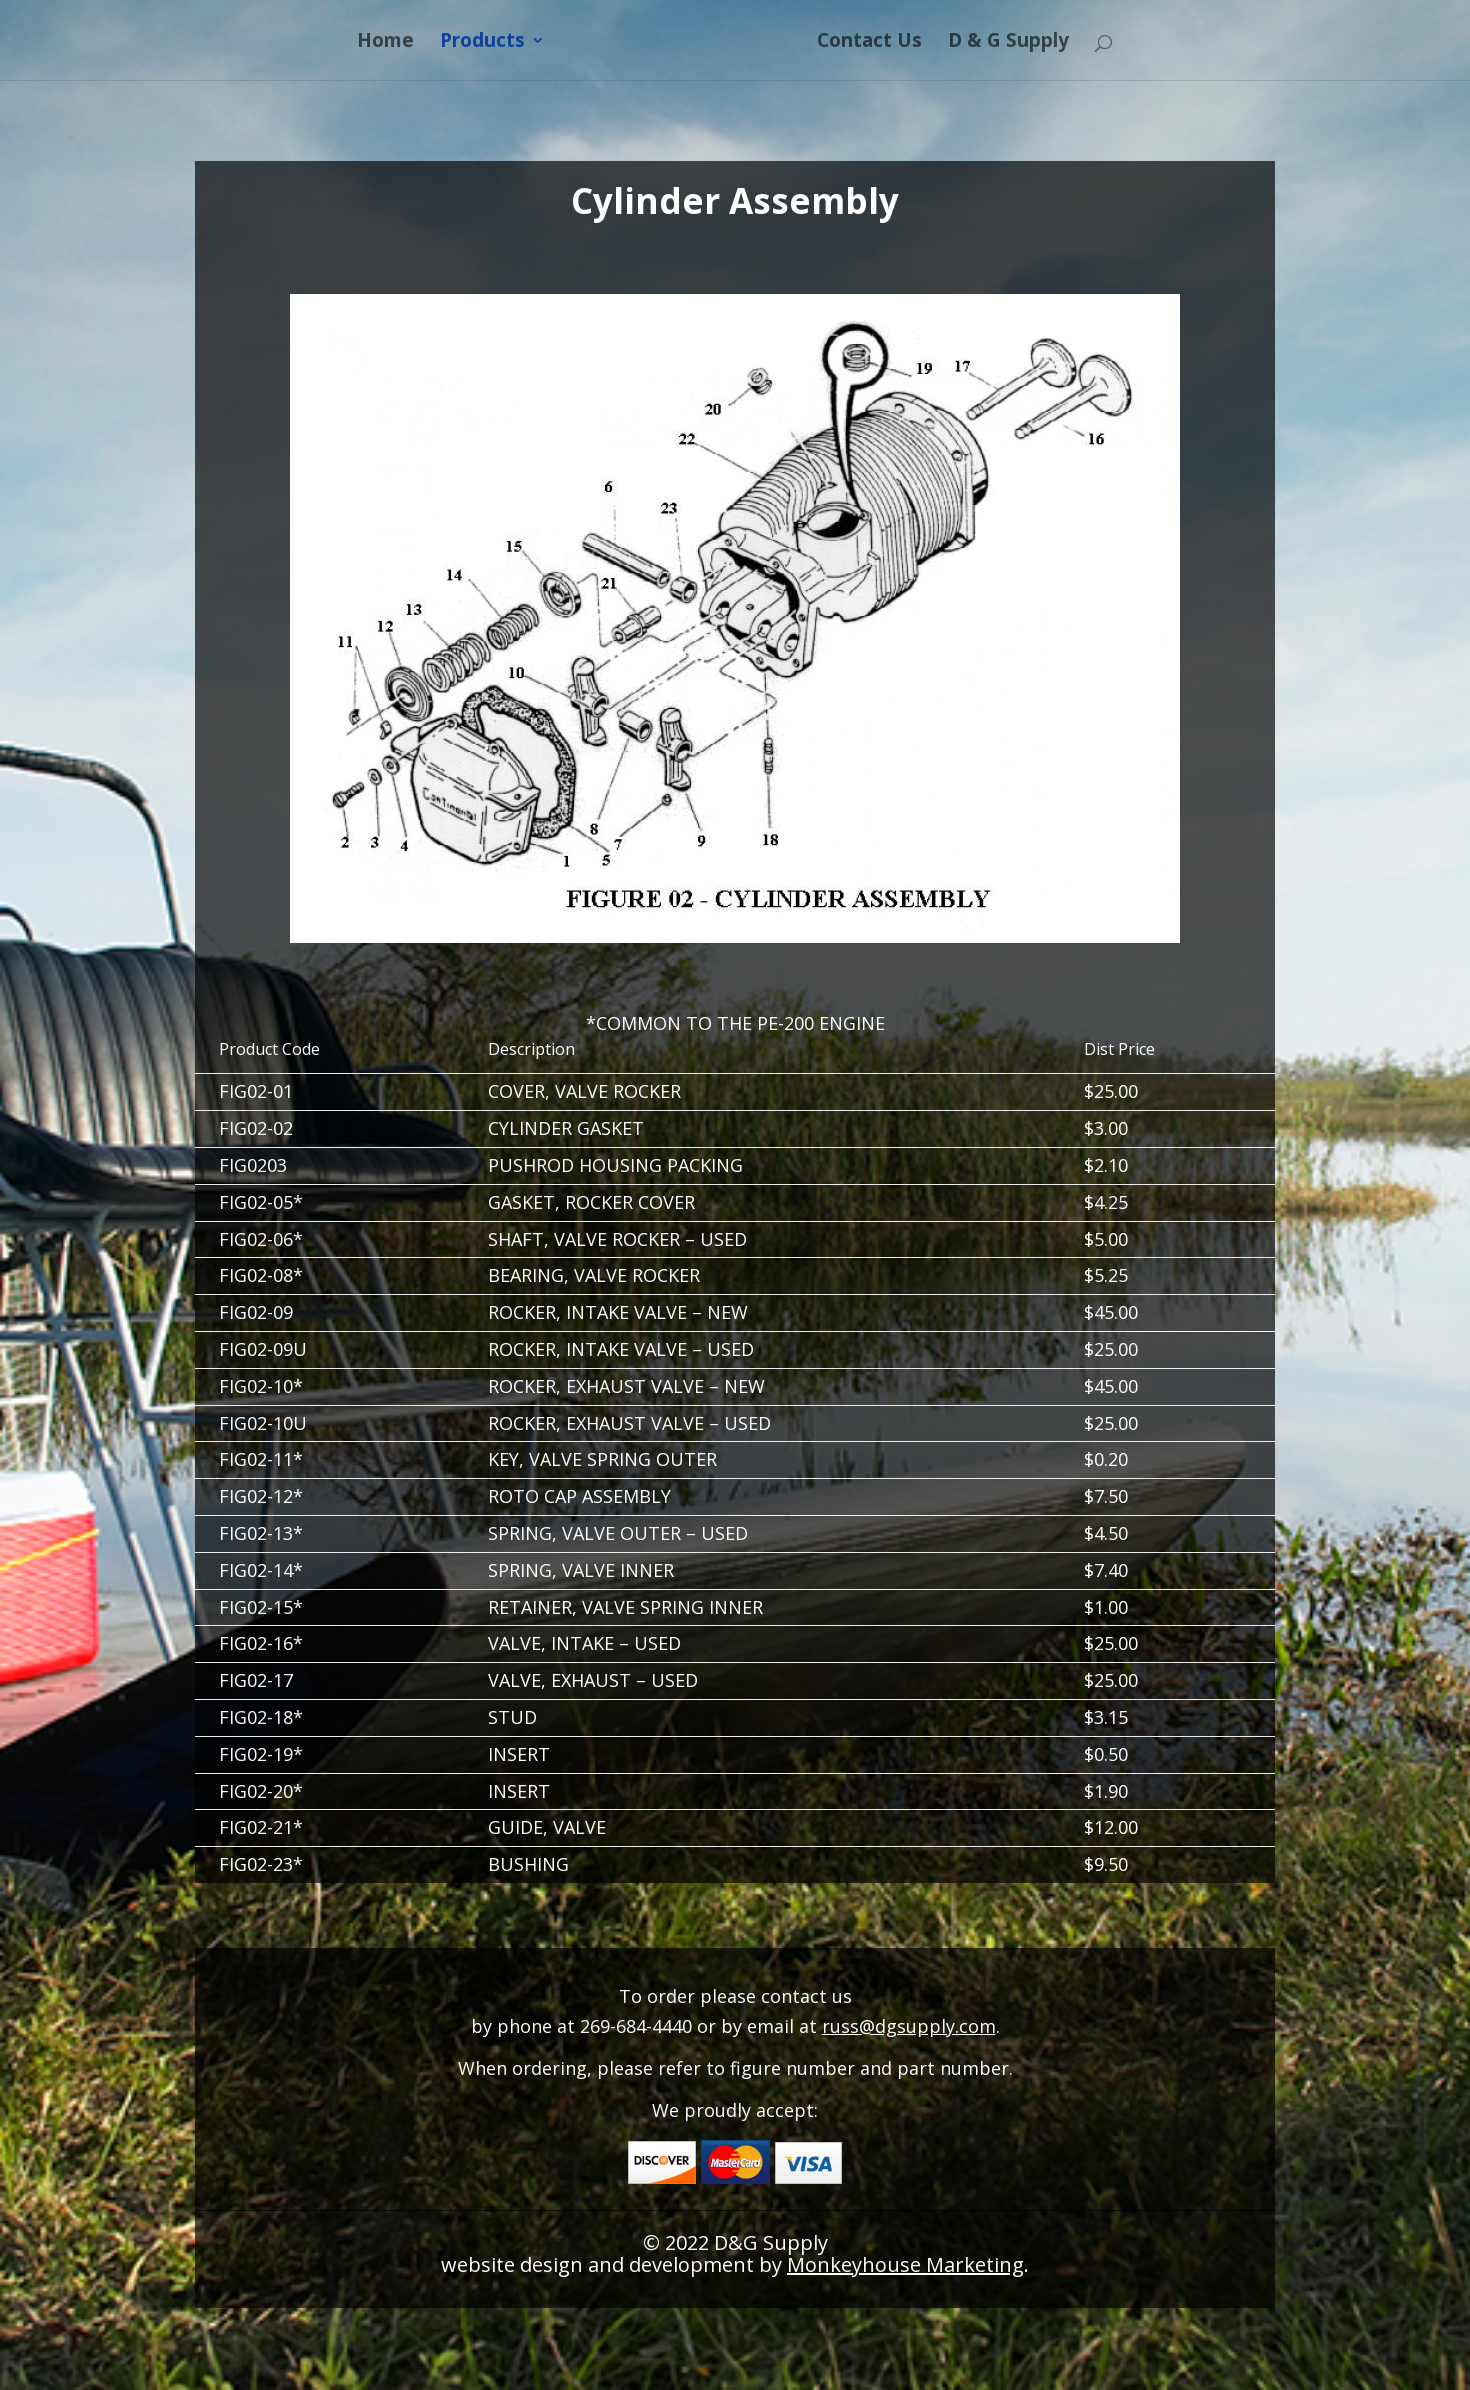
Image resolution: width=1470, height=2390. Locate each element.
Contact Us (874, 43)
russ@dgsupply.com (909, 2026)
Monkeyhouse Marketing (905, 2264)
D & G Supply (1013, 43)
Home (380, 43)
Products (477, 43)
